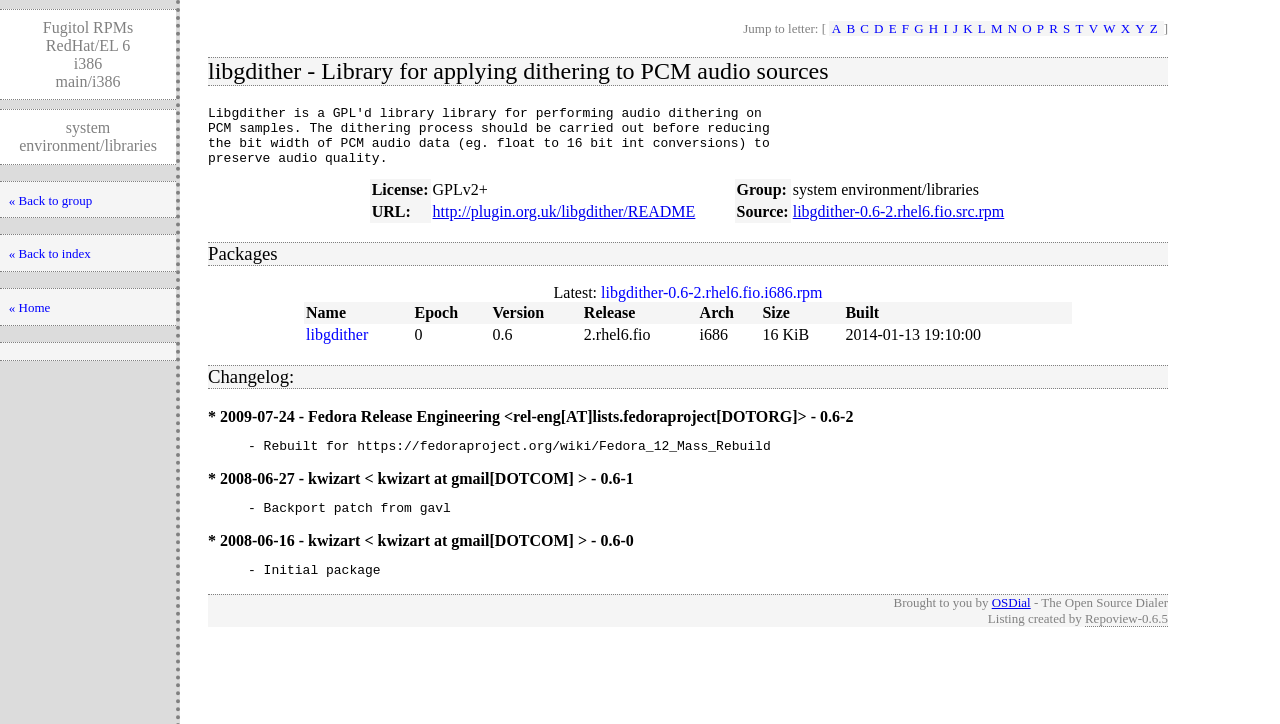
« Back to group (50, 200)
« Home (30, 307)
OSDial (1011, 623)
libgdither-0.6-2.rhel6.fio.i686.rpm (711, 304)
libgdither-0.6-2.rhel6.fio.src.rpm (899, 223)
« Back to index (50, 253)
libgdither (337, 346)
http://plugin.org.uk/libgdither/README (564, 223)
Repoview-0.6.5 (1126, 639)
